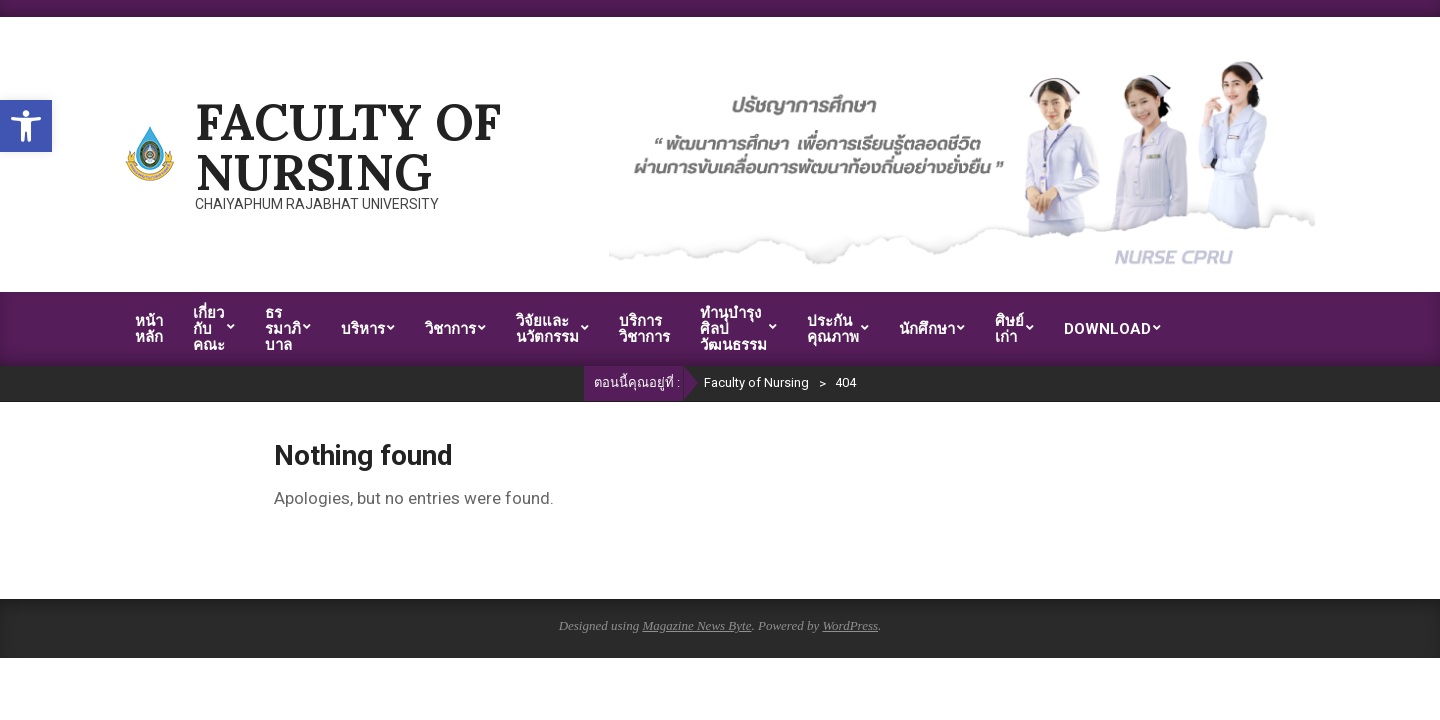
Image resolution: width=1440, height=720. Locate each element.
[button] (26, 126)
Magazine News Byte (696, 625)
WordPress (850, 625)
